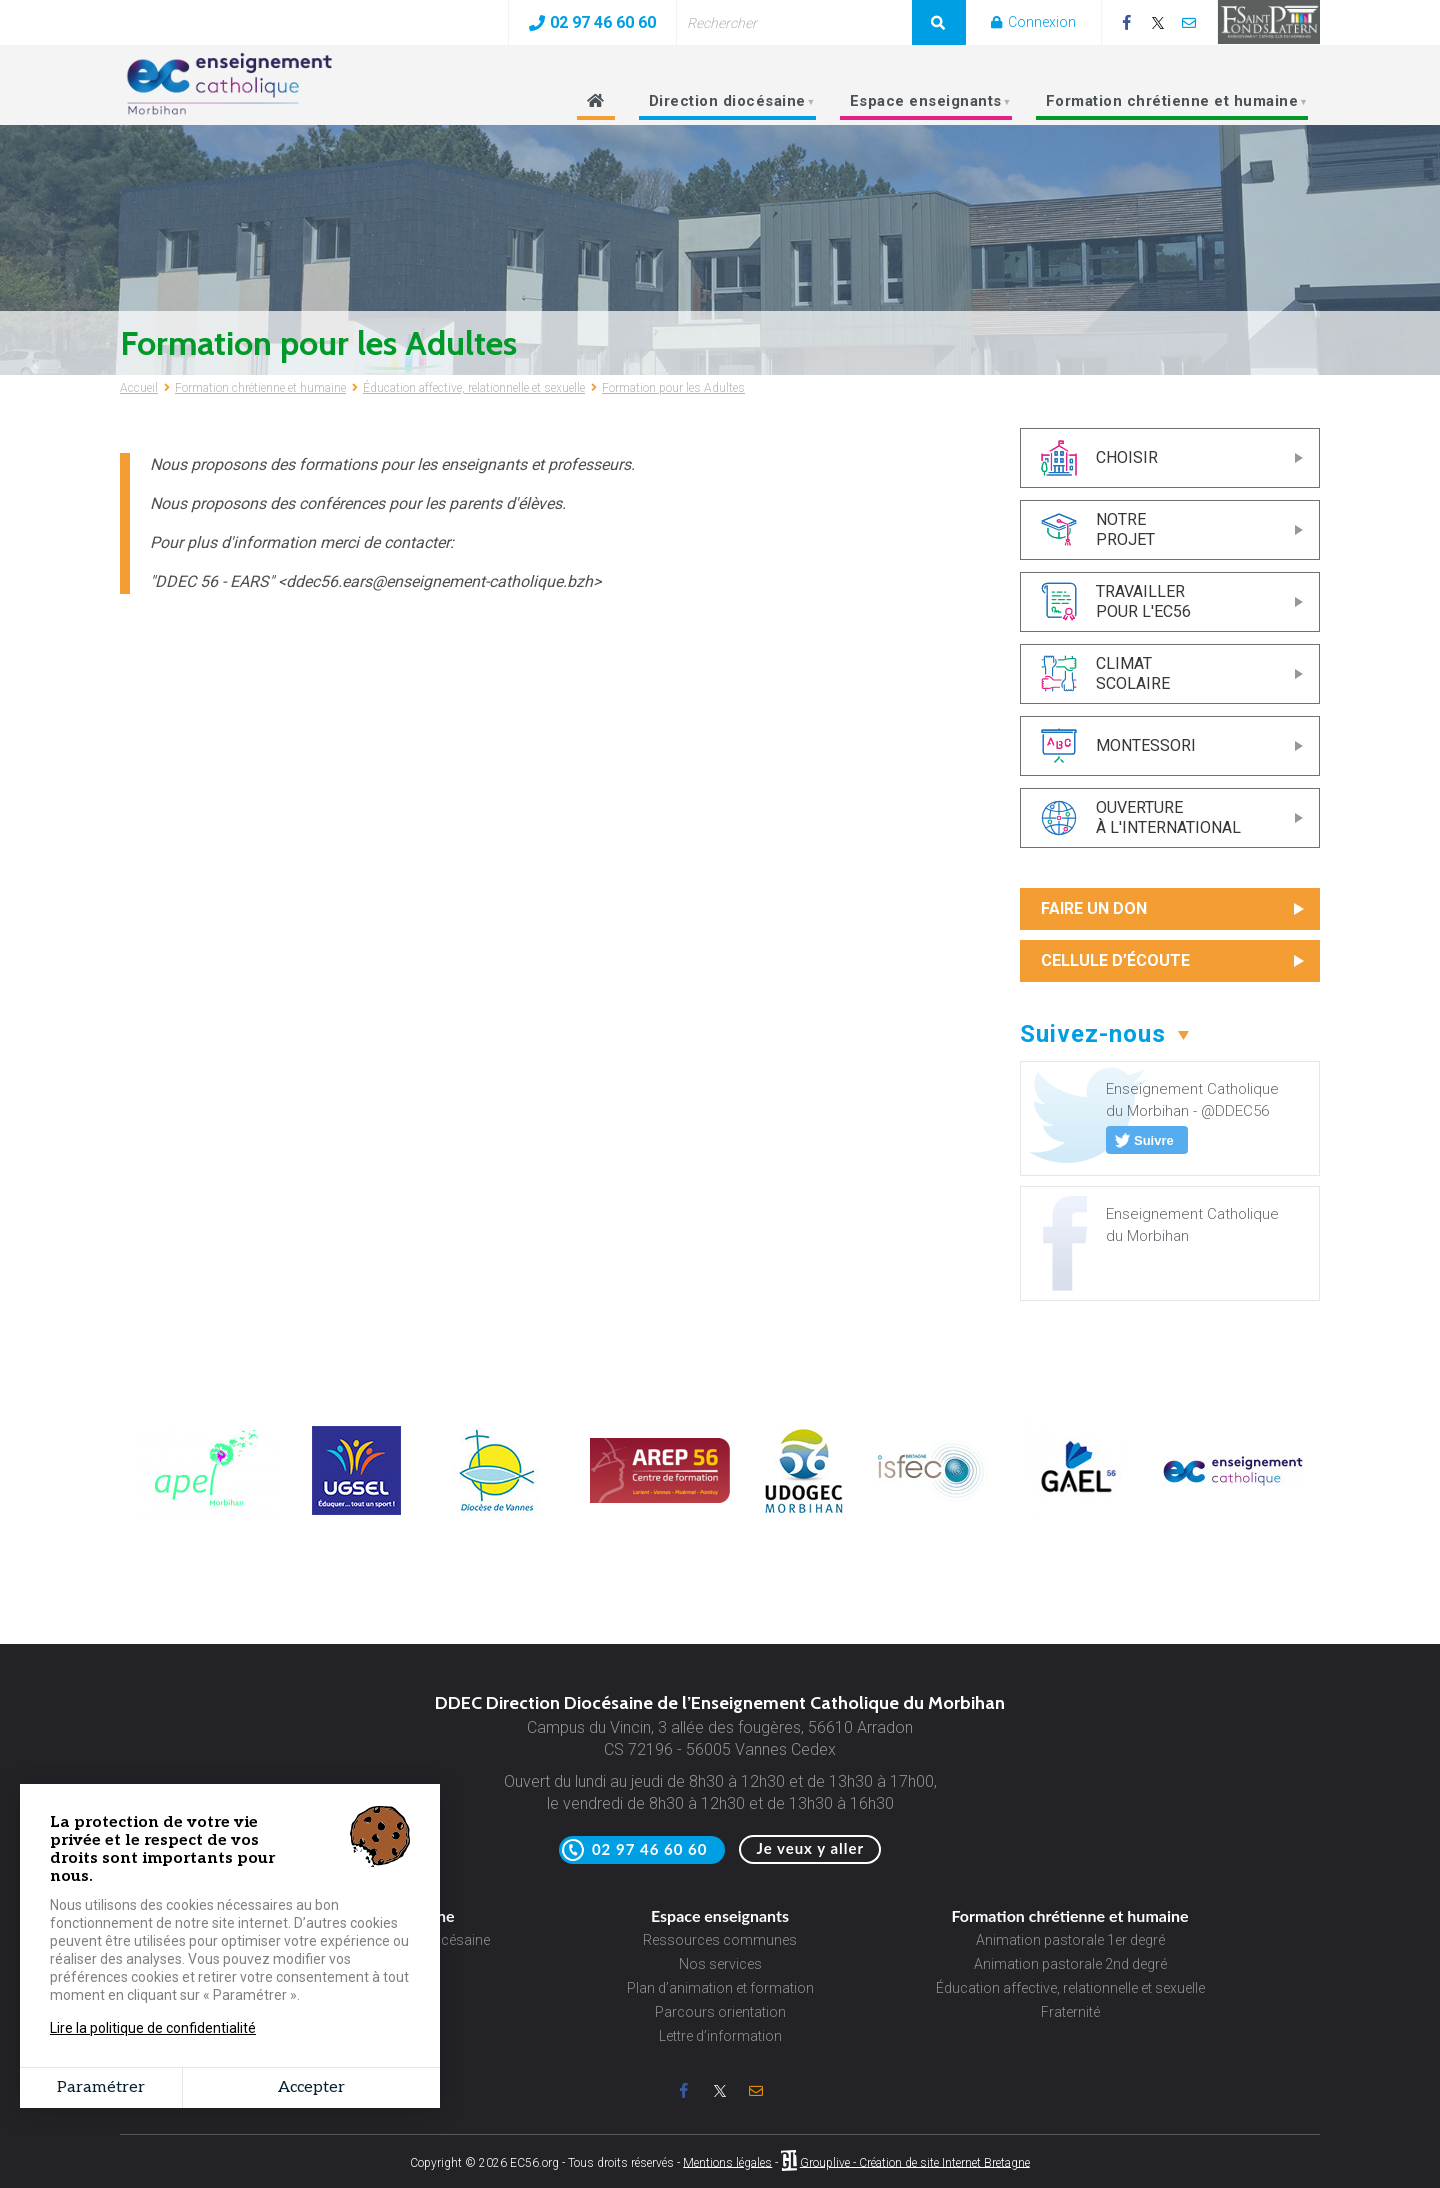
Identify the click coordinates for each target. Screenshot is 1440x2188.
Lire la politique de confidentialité (153, 2028)
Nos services (720, 1964)
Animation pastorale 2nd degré (1070, 1964)
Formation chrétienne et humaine (1170, 106)
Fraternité (1070, 2012)
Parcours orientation (720, 2012)
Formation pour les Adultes (673, 388)
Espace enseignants (923, 106)
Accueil (139, 388)
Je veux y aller (810, 1848)
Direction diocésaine (725, 106)
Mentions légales (727, 2162)
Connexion (1033, 22)
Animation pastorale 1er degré (1070, 1940)
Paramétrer (101, 2087)
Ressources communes (720, 1940)
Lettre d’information (720, 2036)
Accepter (311, 2087)
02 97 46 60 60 (592, 22)
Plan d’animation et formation (720, 1988)
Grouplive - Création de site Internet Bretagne (915, 2162)
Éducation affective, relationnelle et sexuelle (474, 388)
